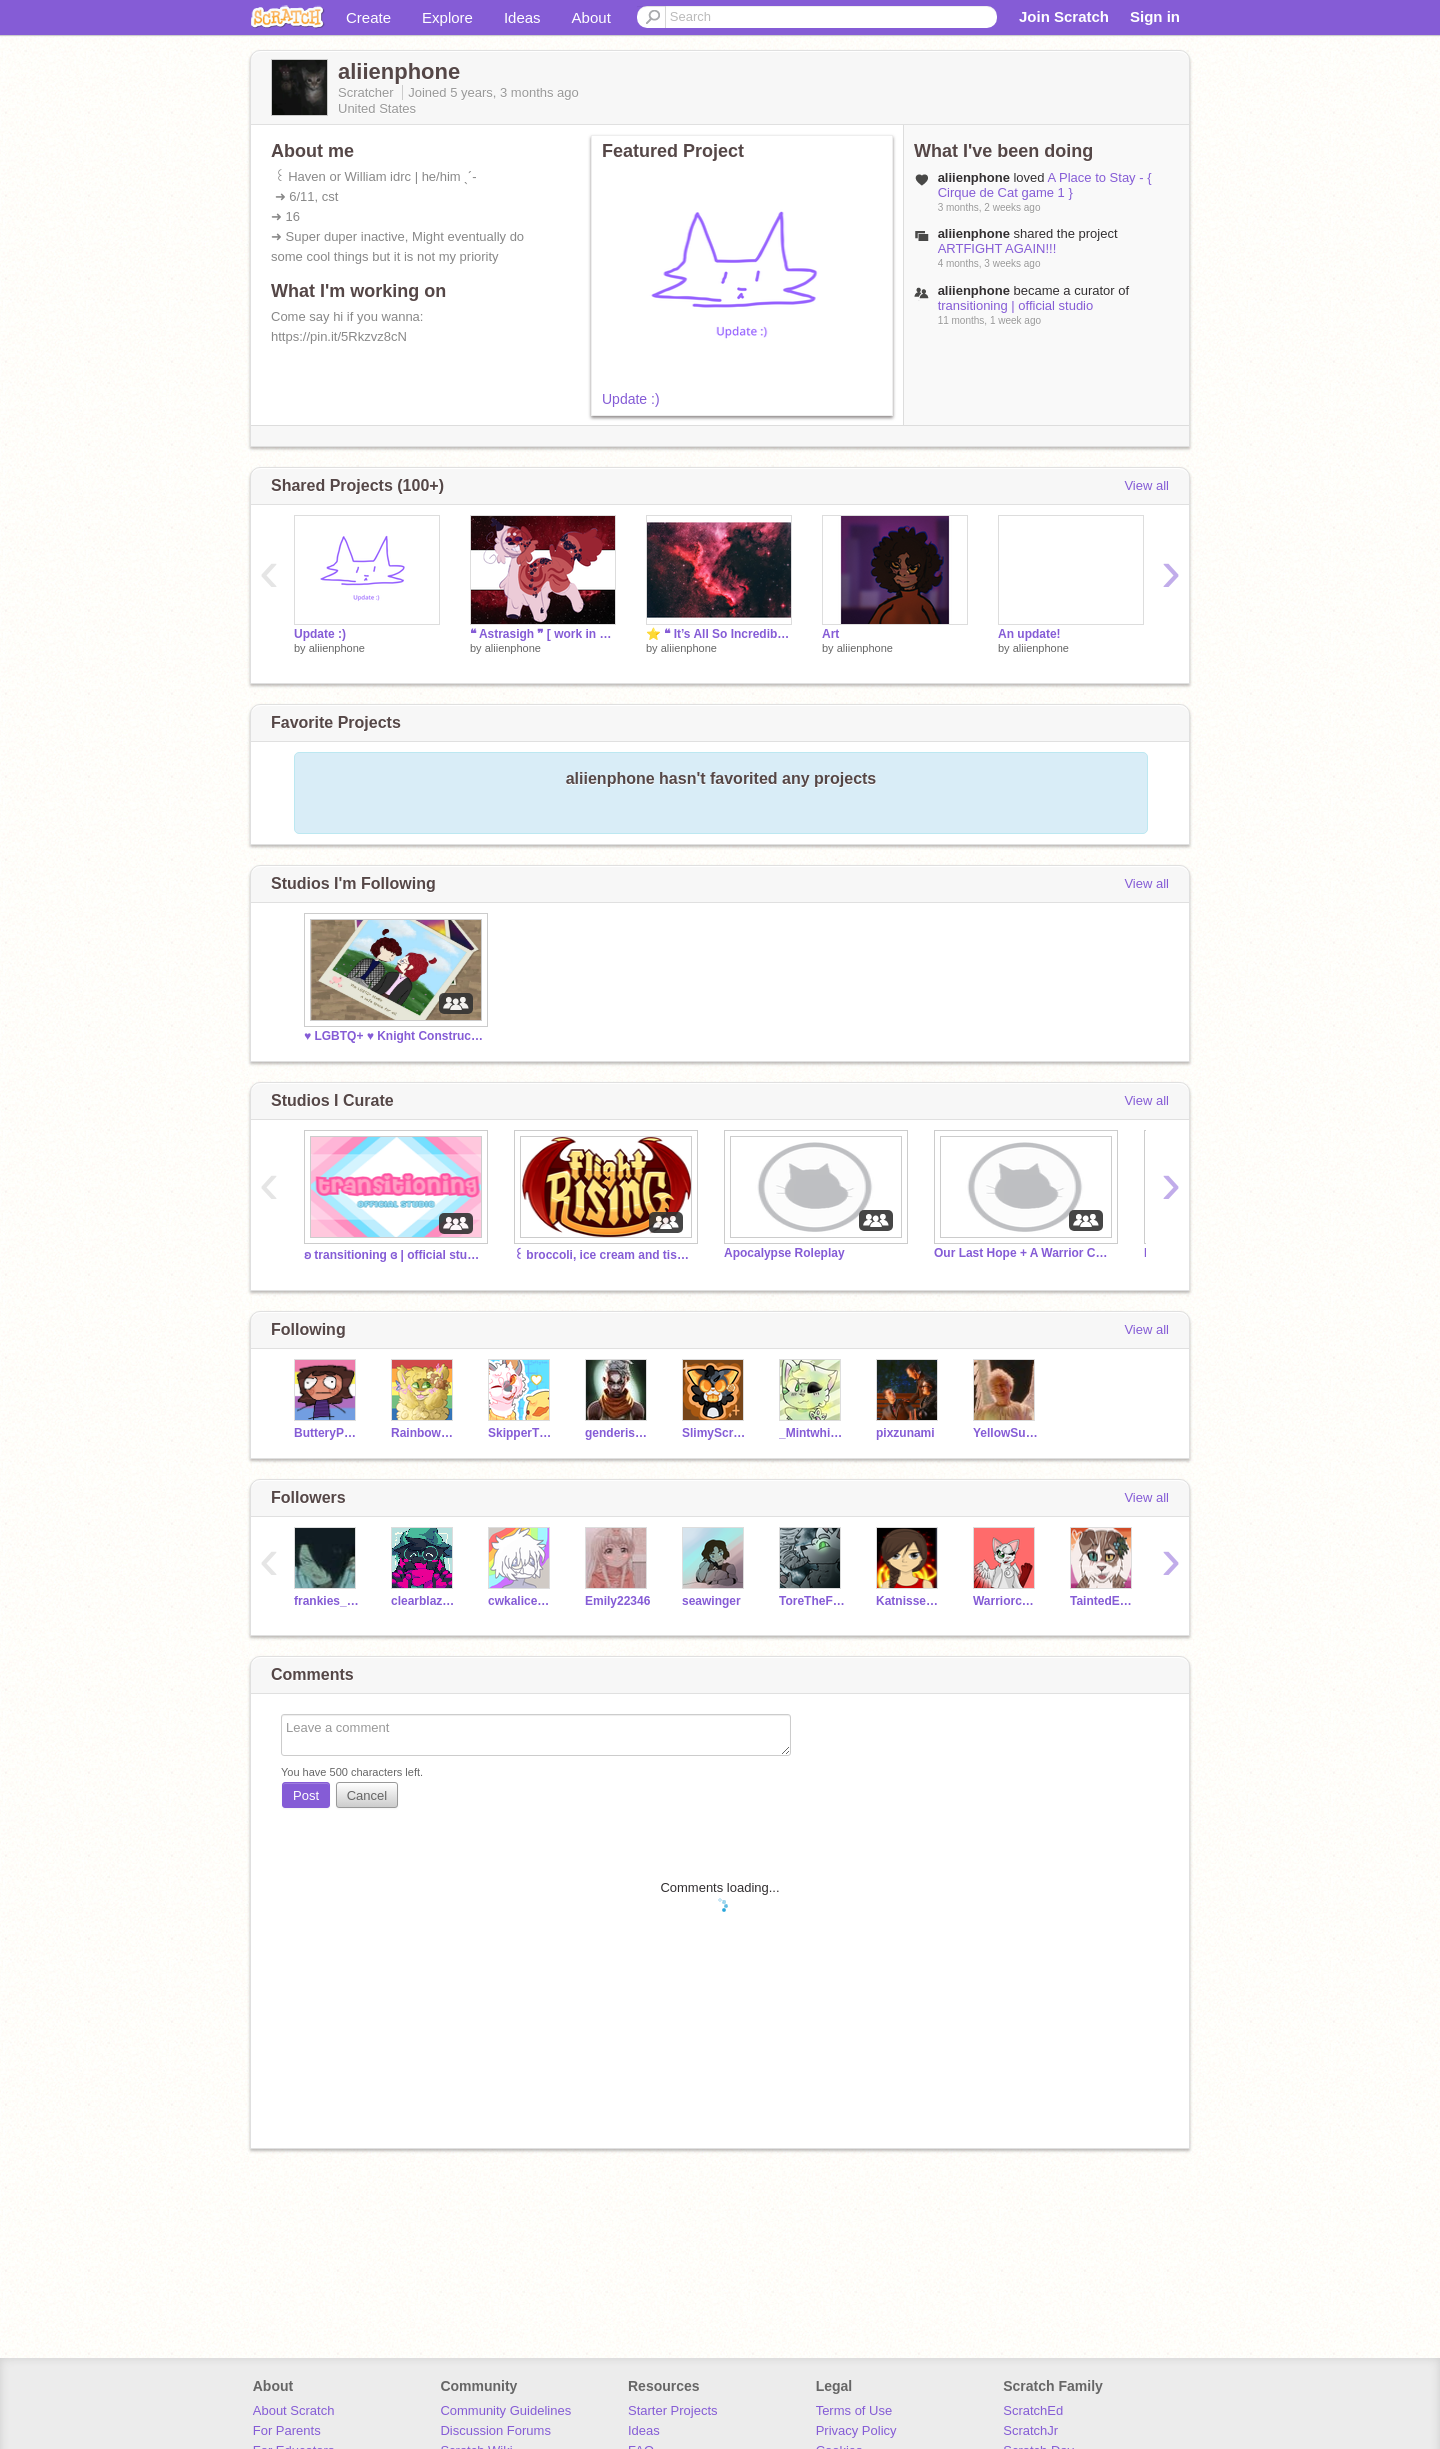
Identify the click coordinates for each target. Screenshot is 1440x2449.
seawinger (711, 1601)
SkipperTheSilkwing (521, 1433)
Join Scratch (1064, 16)
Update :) (631, 399)
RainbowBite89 (424, 1433)
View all (1146, 485)
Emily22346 (617, 1601)
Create (368, 17)
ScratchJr (1030, 2430)
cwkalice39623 (521, 1601)
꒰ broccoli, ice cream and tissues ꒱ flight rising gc (604, 1255)
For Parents (287, 2430)
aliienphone (337, 648)
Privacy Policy (856, 2430)
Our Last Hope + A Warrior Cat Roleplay (1024, 1253)
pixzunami (905, 1433)
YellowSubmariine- (1006, 1433)
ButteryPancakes (327, 1433)
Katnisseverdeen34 (909, 1601)
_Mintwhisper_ (812, 1433)
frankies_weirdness (327, 1601)
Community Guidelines (505, 2410)
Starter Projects (673, 2410)
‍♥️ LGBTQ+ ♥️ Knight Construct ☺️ (394, 1036)
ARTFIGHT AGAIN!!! (997, 248)
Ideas (522, 17)
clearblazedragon (424, 1601)
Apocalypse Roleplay (784, 1253)
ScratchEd (1033, 2410)
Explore (447, 17)
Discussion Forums (495, 2430)
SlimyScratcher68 (715, 1433)
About (591, 17)
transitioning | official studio (1016, 305)
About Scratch (294, 2410)
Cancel (367, 1795)
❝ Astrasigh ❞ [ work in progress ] (543, 634)
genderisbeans (618, 1433)
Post (306, 1795)
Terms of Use (854, 2410)
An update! (1029, 634)
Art (830, 634)
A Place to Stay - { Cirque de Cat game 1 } (1045, 185)
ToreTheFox (812, 1601)
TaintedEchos (1103, 1601)
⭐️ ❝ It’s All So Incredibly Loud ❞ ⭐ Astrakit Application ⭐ (719, 634)
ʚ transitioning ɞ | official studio (394, 1255)
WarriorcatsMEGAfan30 (1006, 1601)
